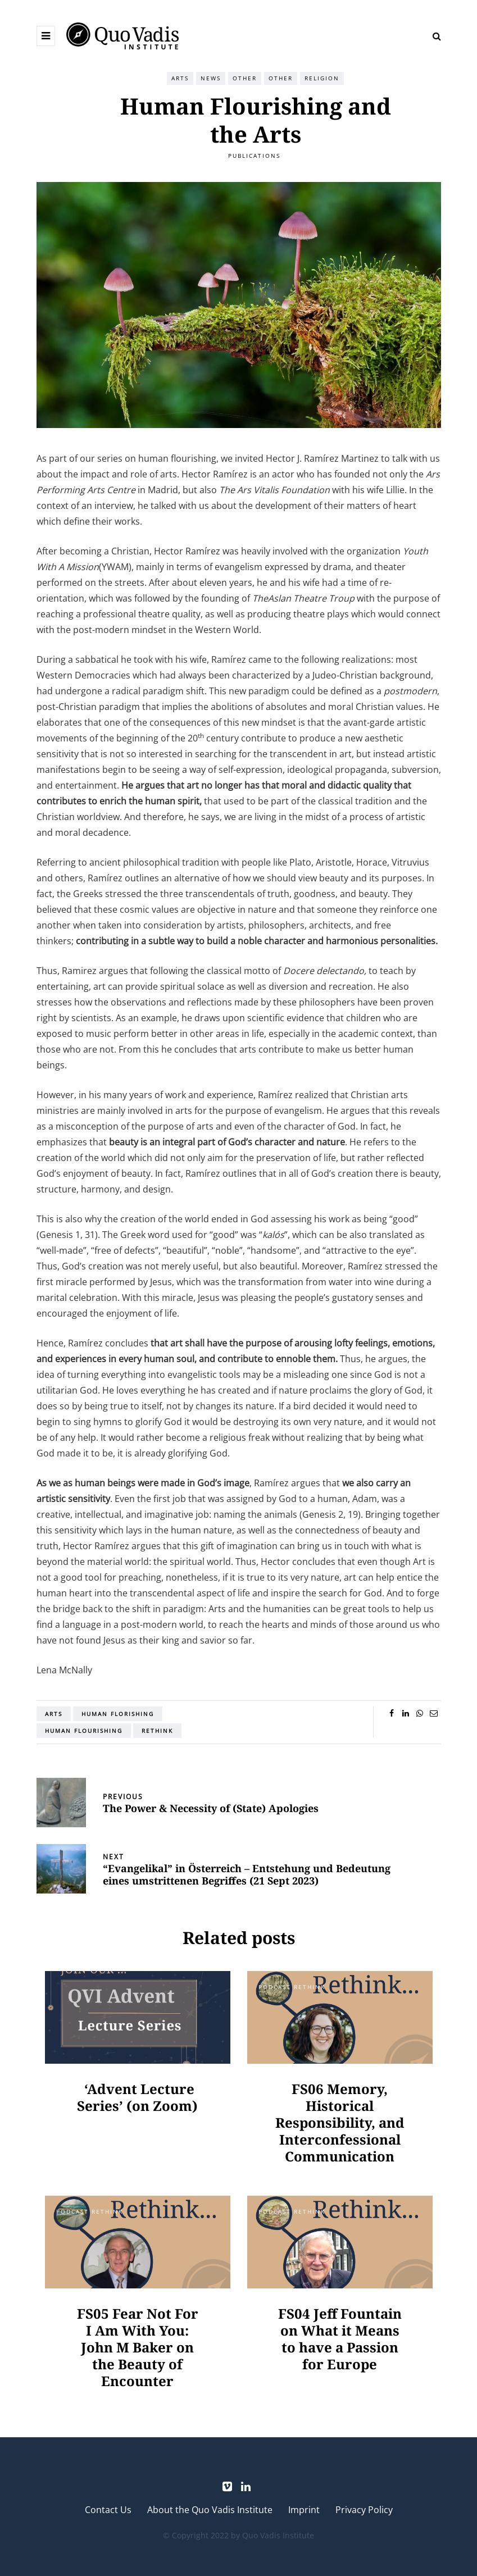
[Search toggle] (432, 36)
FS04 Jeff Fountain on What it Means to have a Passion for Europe (340, 2338)
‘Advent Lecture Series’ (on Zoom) (137, 2097)
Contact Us (108, 2510)
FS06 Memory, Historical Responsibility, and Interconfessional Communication (340, 2122)
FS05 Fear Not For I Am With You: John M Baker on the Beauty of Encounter (137, 2347)
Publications (254, 156)
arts (53, 1714)
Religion (322, 78)
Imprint (304, 2510)
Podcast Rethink (291, 1987)
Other (245, 78)
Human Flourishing (83, 1731)
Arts (180, 78)
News (211, 78)
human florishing (117, 1714)
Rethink (157, 1731)
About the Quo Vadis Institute (209, 2510)
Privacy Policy (364, 2510)
